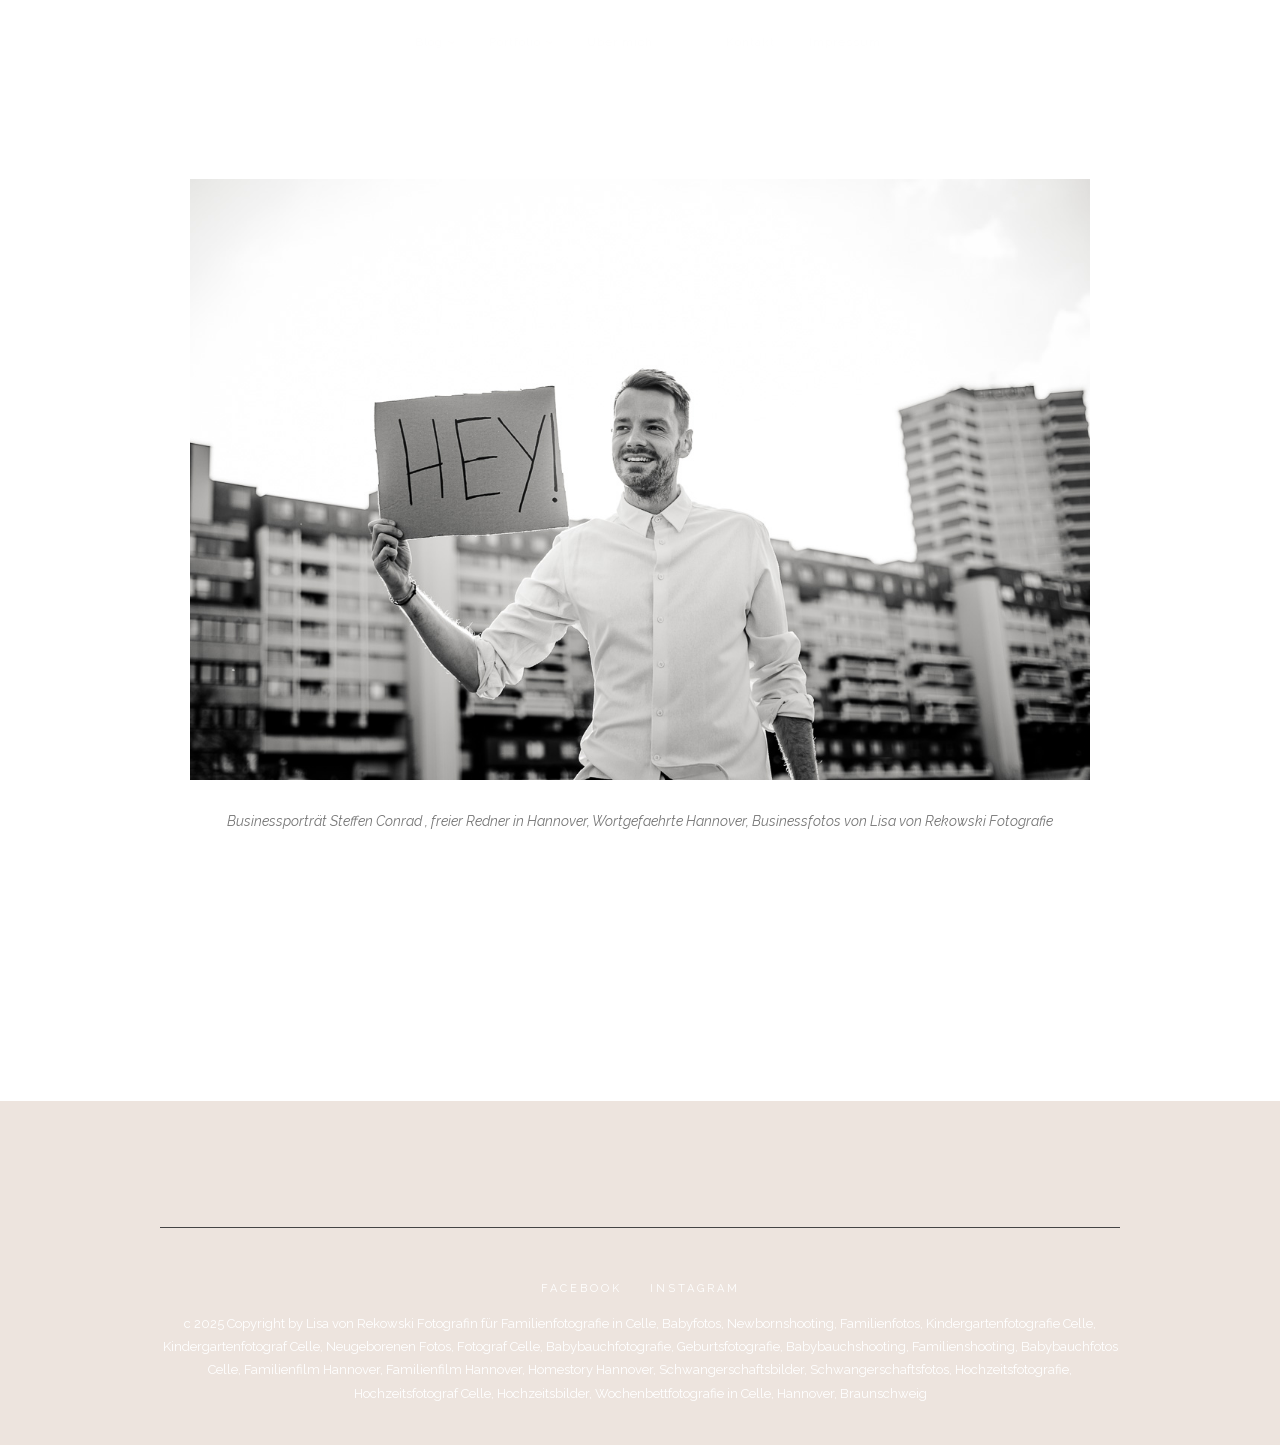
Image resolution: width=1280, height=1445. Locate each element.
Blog (429, 42)
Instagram (695, 1288)
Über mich (620, 42)
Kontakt (750, 42)
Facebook (581, 1288)
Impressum (845, 42)
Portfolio (515, 42)
